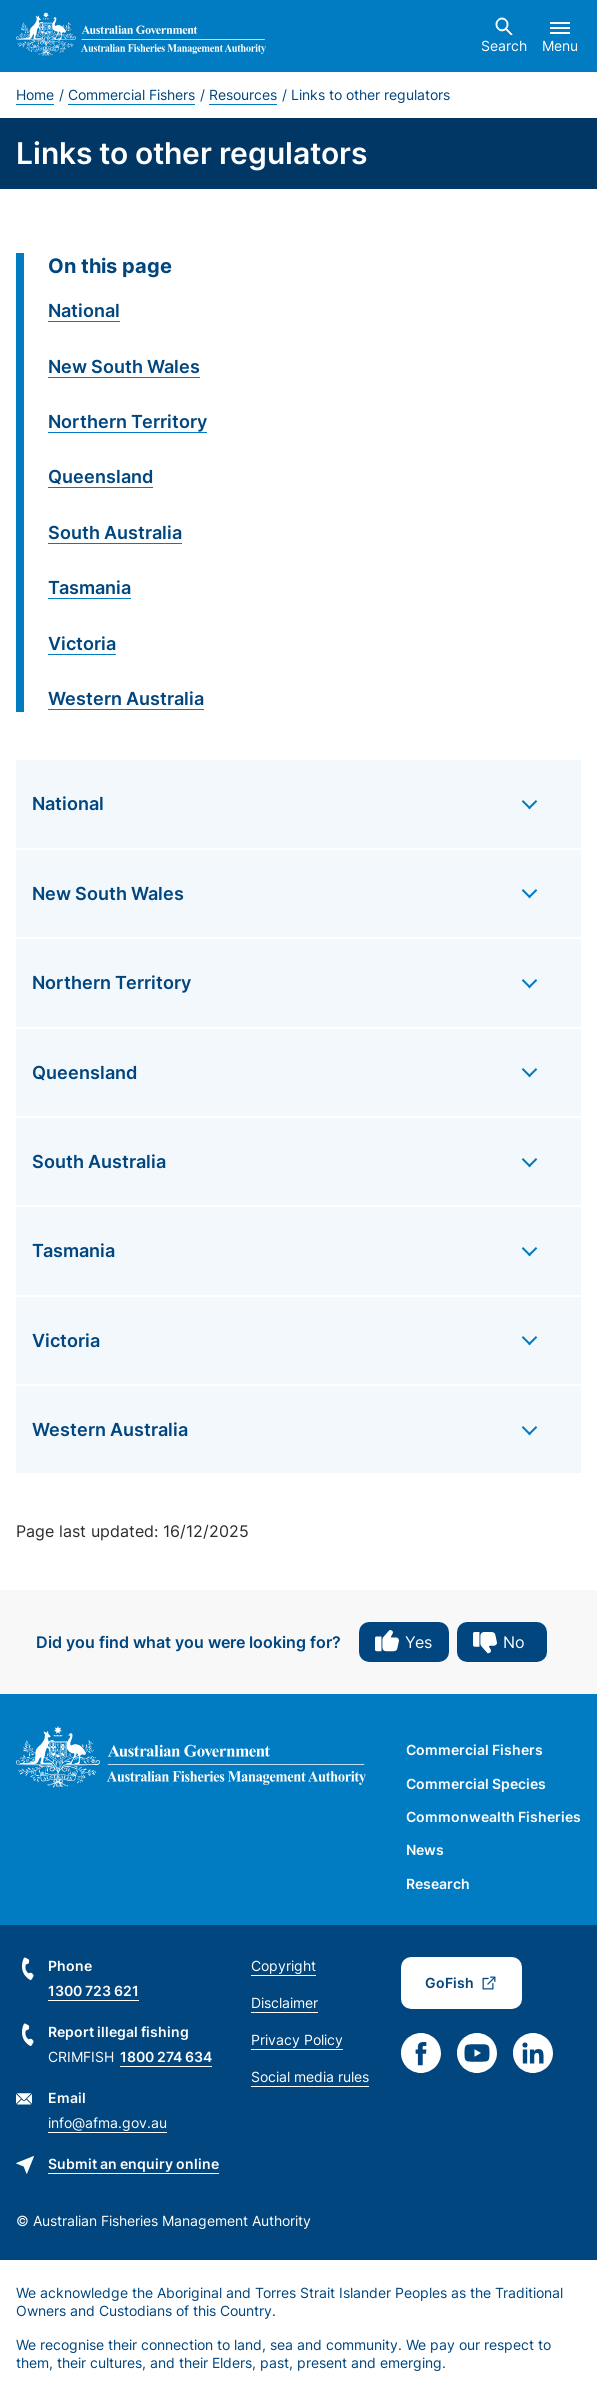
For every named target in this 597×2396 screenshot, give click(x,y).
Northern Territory (127, 421)
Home (35, 94)
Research (438, 1883)
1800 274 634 (166, 2056)
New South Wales (124, 366)
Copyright (283, 1965)
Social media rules (310, 2076)
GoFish (449, 1982)
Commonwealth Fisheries (493, 1816)
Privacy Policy (297, 2039)
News (425, 1849)
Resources (243, 94)
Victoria (82, 643)
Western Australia (126, 698)
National (84, 310)
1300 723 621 (93, 1990)
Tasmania (89, 587)
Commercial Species (476, 1783)
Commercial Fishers (131, 94)
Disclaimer (284, 2002)
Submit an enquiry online (133, 2163)
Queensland (100, 476)
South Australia (115, 532)
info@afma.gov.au (107, 2122)
